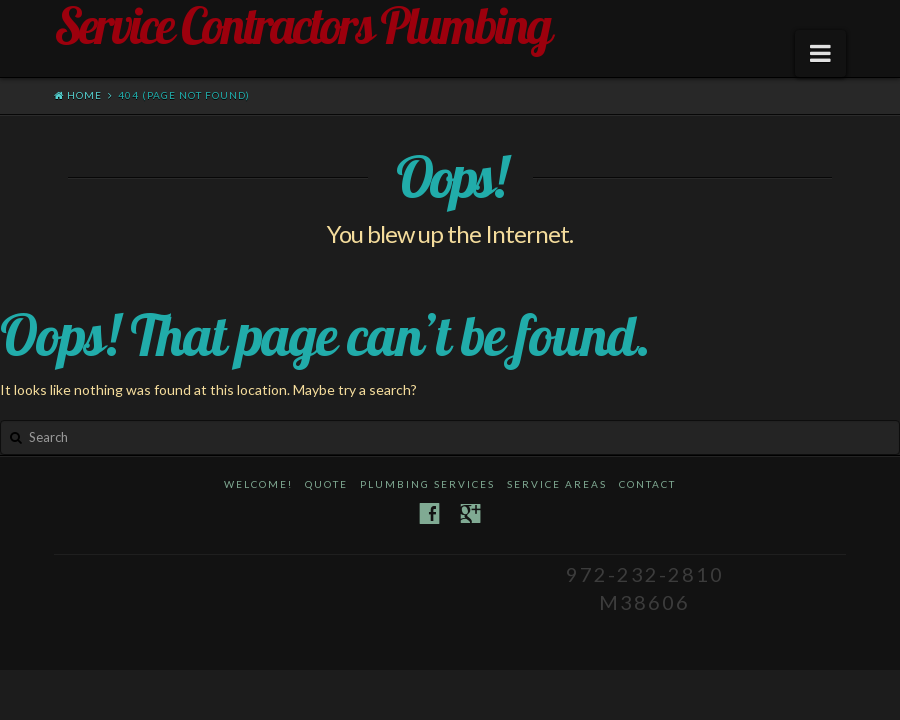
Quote (326, 484)
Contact (647, 484)
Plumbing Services (427, 484)
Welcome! (258, 484)
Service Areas (557, 484)
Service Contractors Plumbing (302, 26)
